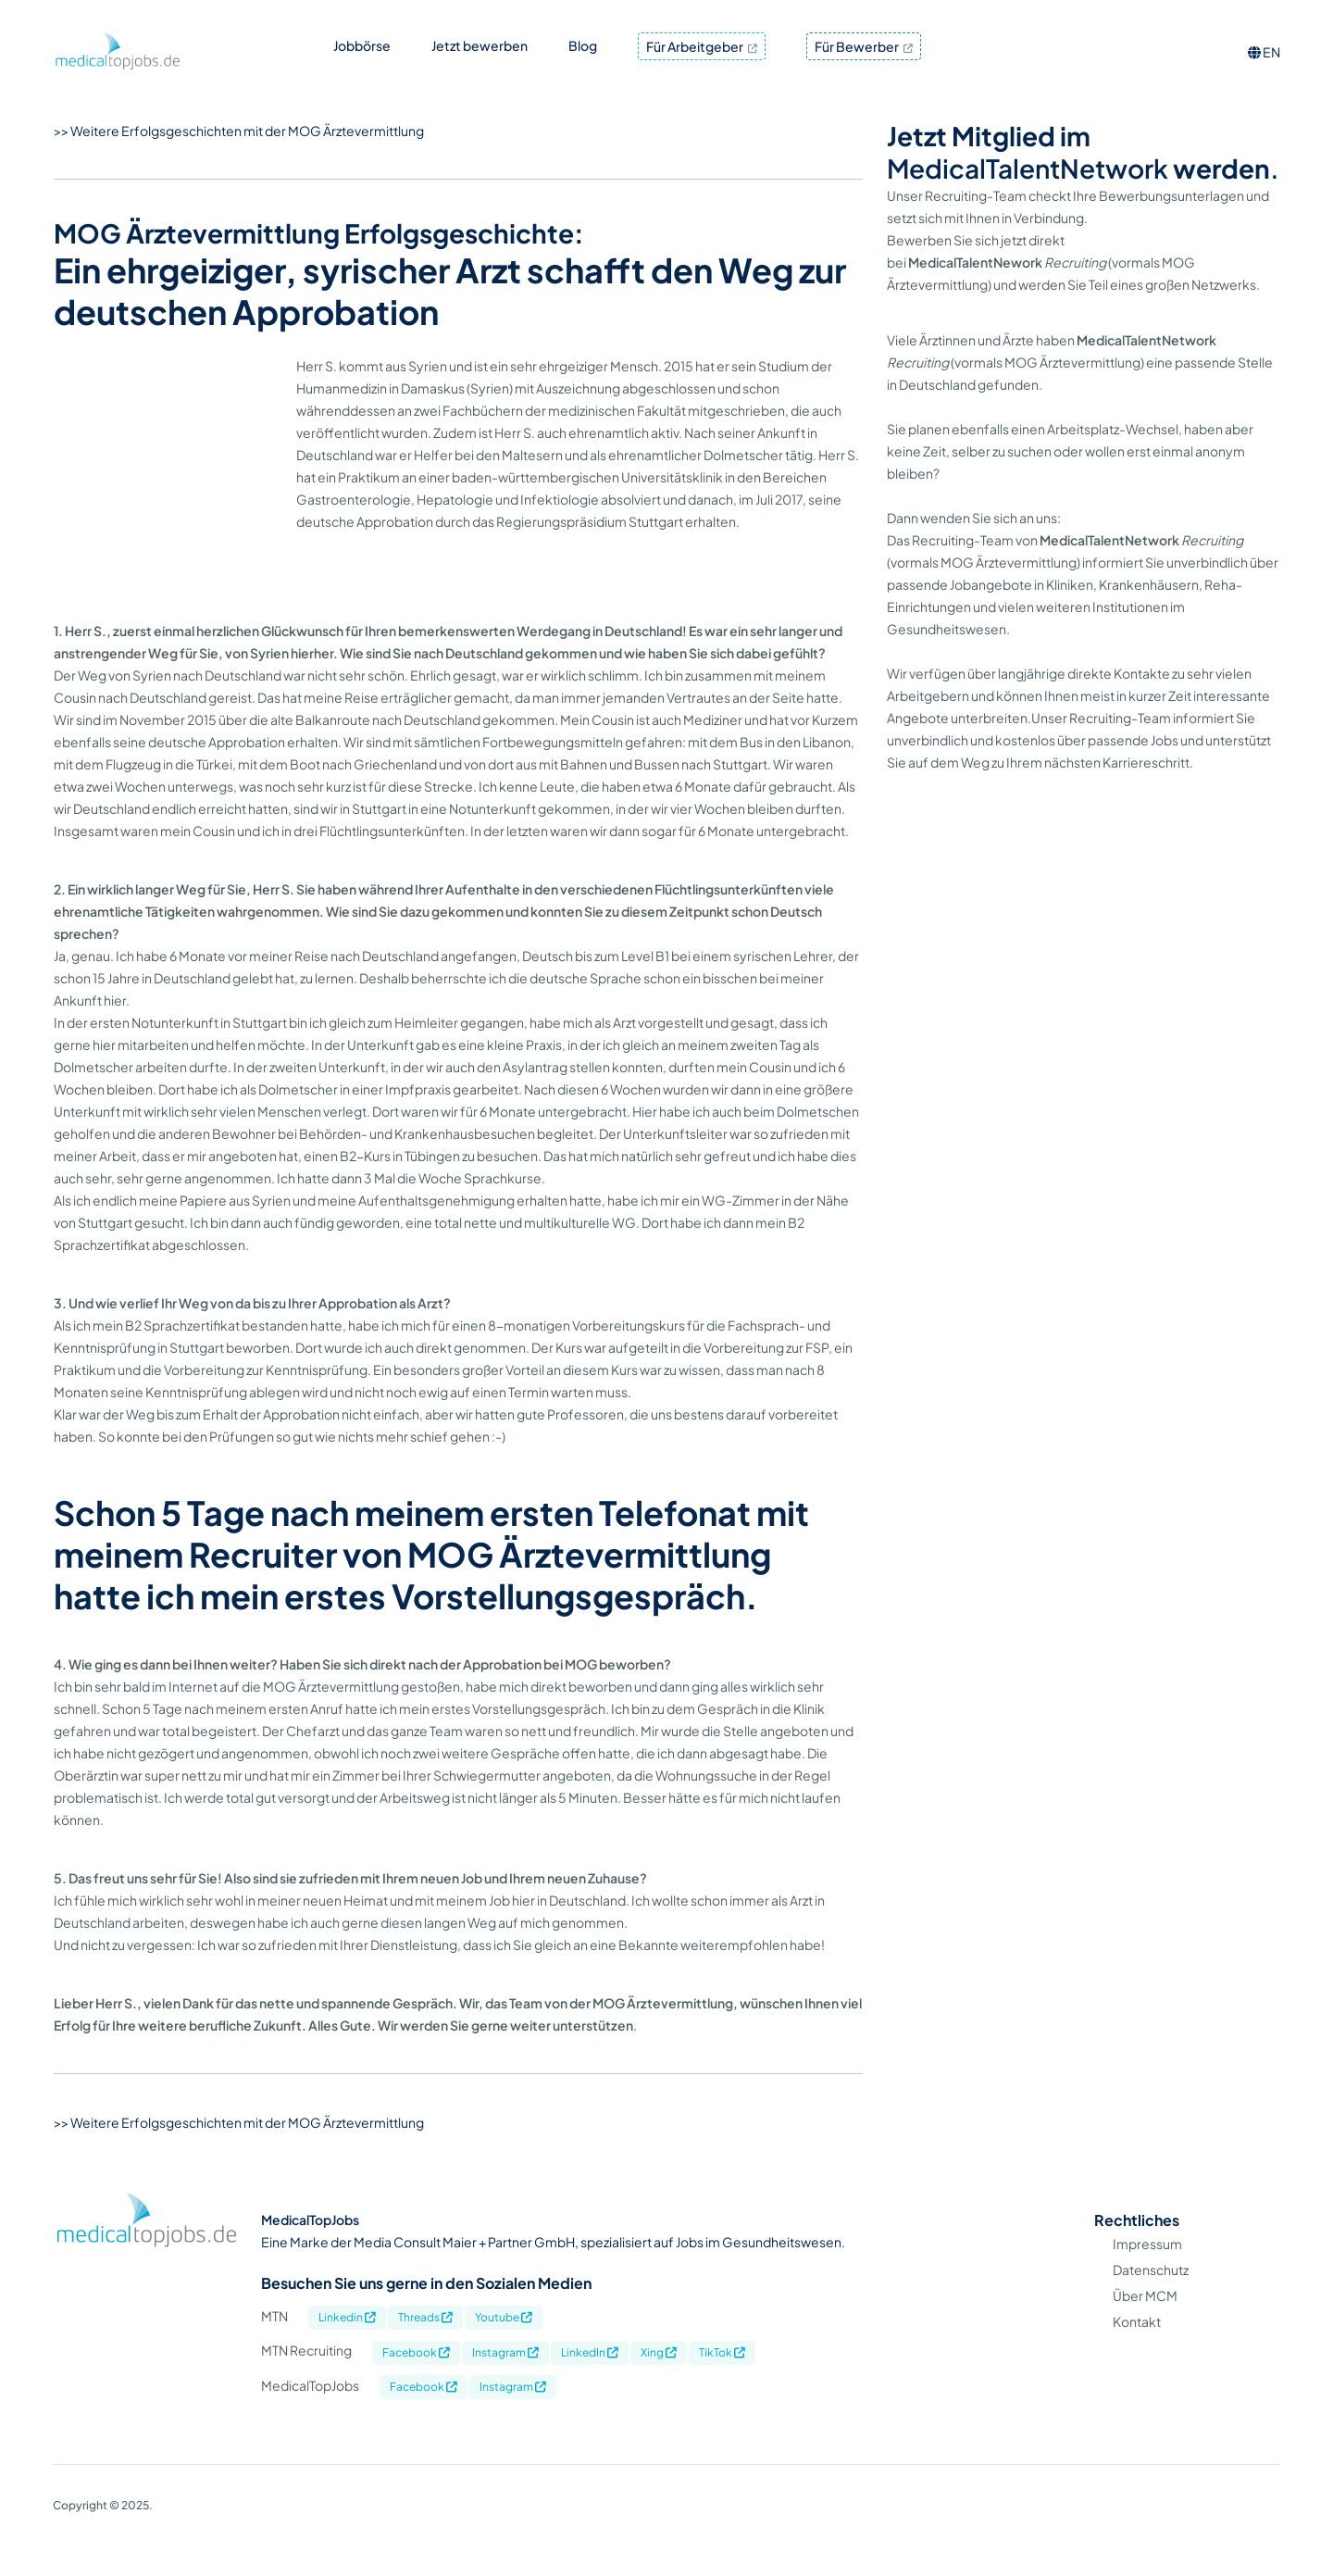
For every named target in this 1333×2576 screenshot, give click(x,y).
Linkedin (347, 2350)
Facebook (416, 2385)
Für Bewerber (864, 46)
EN (1264, 52)
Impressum (1147, 2277)
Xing (659, 2385)
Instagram (505, 2385)
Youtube (503, 2350)
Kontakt (1137, 2354)
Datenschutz (1151, 2303)
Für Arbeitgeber (701, 46)
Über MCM (1145, 2328)
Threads (425, 2350)
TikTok (722, 2385)
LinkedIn (589, 2385)
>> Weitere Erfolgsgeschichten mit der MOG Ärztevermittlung (239, 130)
